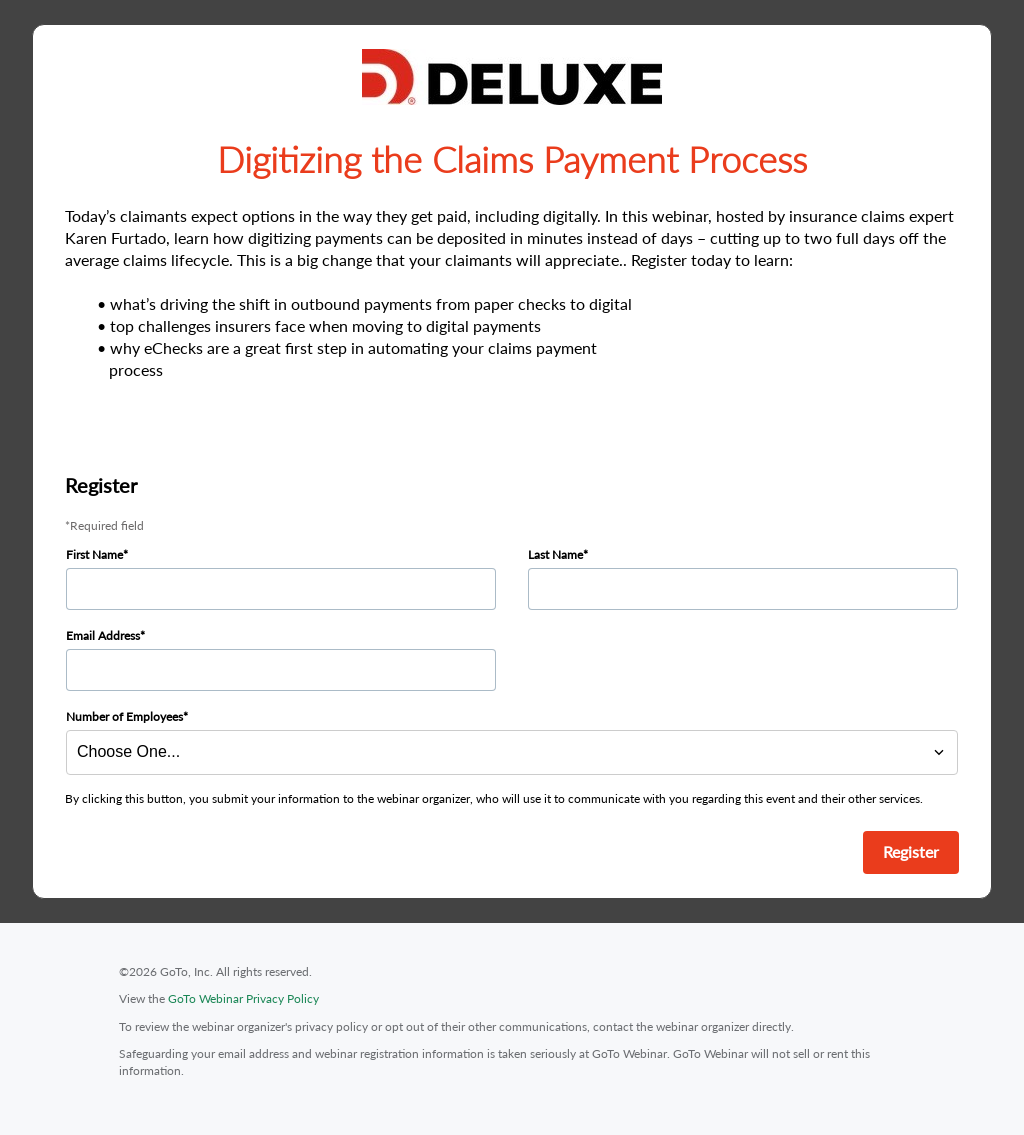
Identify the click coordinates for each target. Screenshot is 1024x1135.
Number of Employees (124, 716)
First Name (94, 554)
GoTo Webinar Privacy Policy (243, 998)
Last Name (555, 554)
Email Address (103, 635)
